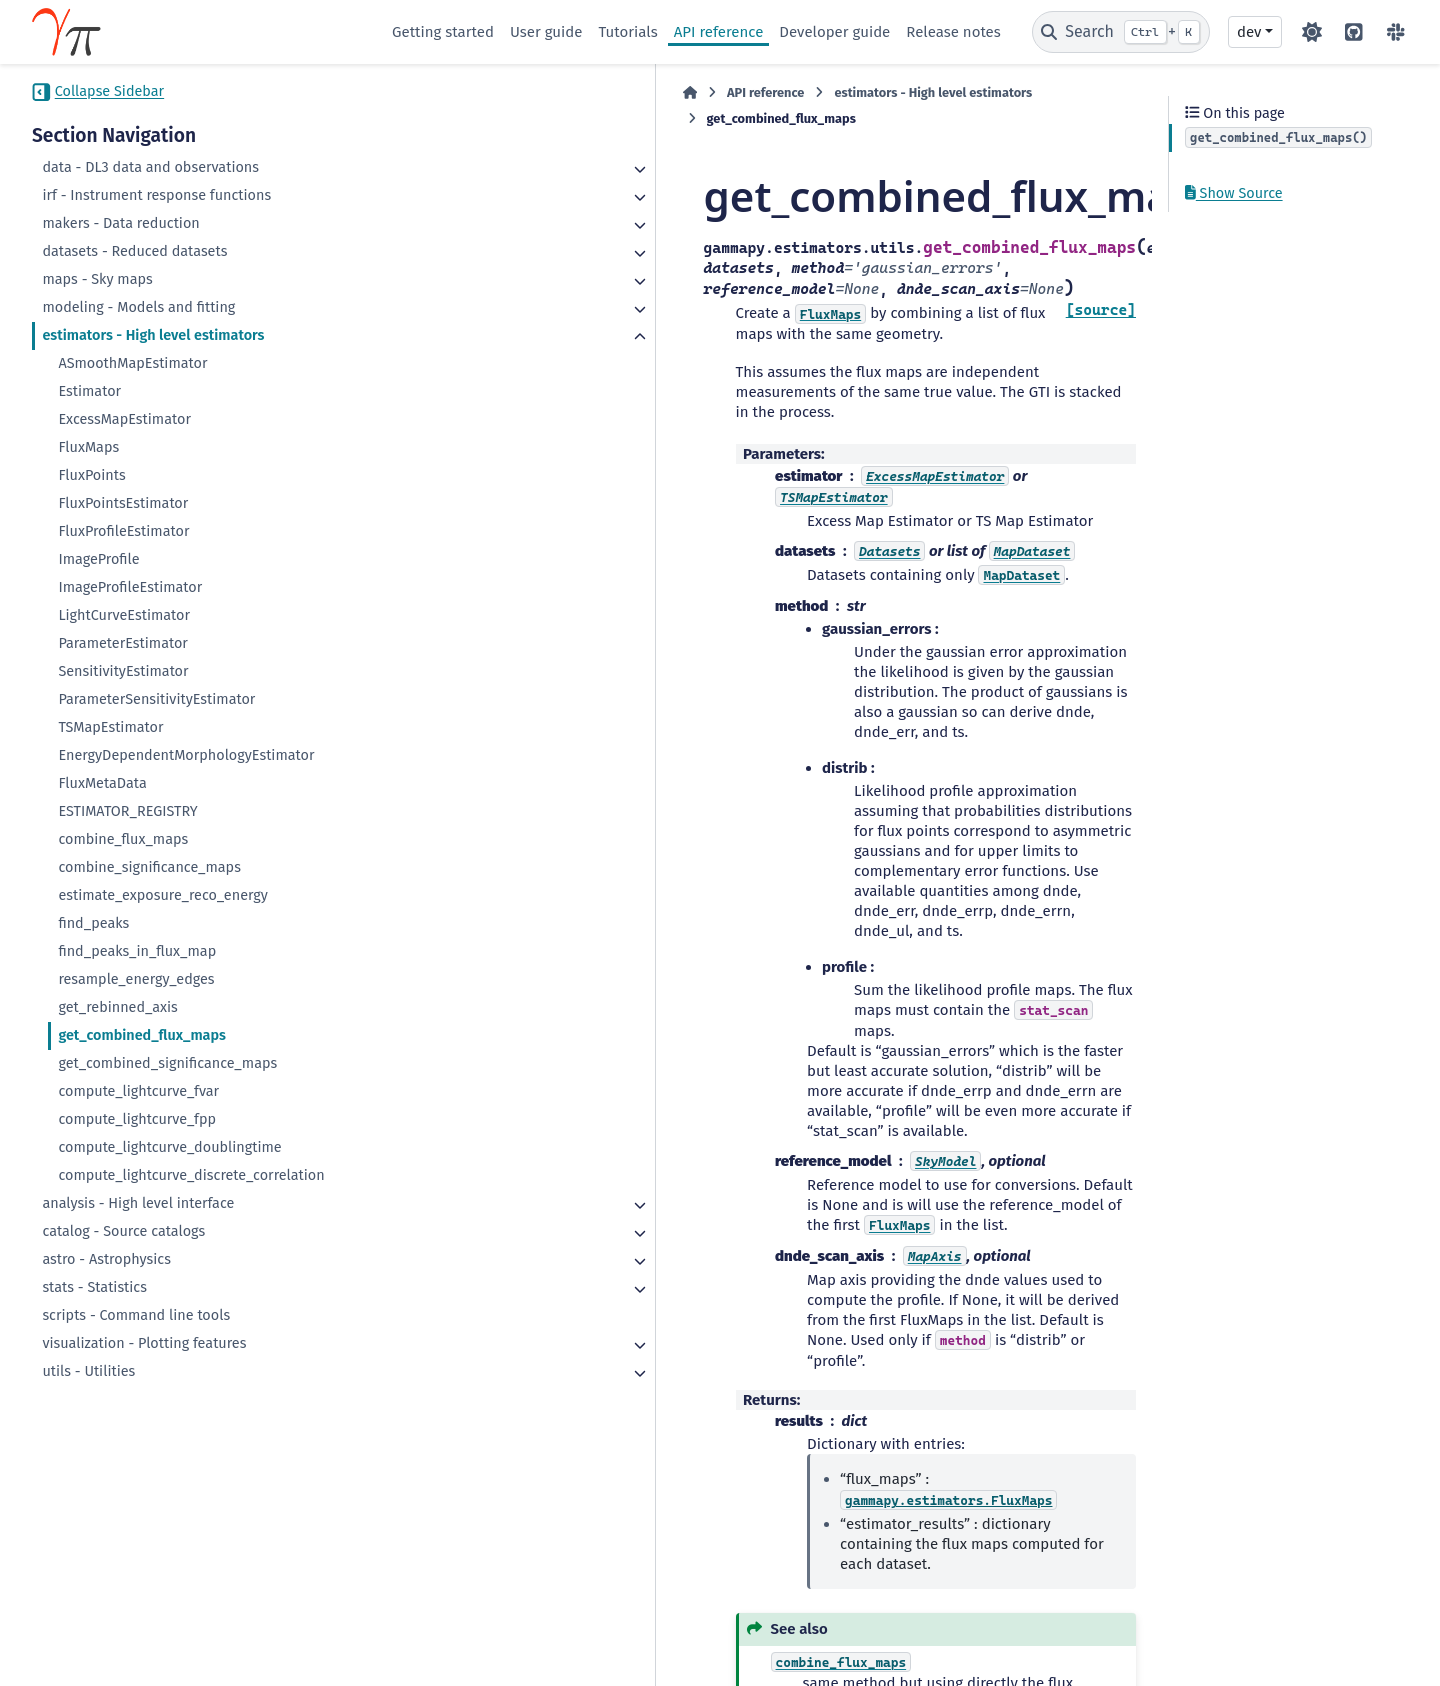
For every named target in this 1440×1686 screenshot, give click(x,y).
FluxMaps (88, 447)
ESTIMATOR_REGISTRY (127, 811)
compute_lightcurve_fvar (138, 1091)
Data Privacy (145, 1660)
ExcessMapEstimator (124, 419)
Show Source (1234, 193)
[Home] (402, 93)
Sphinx (1348, 1612)
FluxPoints (91, 475)
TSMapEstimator (110, 727)
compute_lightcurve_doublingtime (169, 1147)
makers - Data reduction (120, 223)
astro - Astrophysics (106, 1259)
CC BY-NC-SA (181, 1620)
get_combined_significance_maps (167, 1063)
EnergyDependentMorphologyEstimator (186, 755)
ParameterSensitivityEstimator (156, 699)
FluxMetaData (102, 783)
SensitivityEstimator (123, 671)
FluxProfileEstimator (123, 531)
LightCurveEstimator (124, 615)
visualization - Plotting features (144, 1343)
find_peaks (93, 923)
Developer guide (834, 32)
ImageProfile (98, 559)
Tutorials (627, 32)
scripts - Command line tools (136, 1315)
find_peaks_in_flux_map (137, 951)
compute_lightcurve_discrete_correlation (191, 1175)
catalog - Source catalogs (123, 1231)
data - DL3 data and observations (150, 167)
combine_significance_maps (149, 867)
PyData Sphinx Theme (1296, 1640)
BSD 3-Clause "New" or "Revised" (483, 1640)
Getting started (443, 32)
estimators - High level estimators (153, 335)
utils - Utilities (88, 1371)
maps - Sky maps (97, 279)
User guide (546, 32)
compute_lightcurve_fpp (137, 1119)
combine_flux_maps (123, 839)
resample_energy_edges (136, 979)
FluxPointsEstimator (123, 503)
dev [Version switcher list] (1249, 32)
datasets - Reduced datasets (134, 251)
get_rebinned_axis (117, 1007)
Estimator (89, 391)
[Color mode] (1312, 32)
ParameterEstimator (123, 643)
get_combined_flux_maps (142, 1035)
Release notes (953, 32)
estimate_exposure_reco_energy (163, 895)
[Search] (1121, 32)
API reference (719, 32)
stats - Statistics (94, 1287)
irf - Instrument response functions (156, 195)
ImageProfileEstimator (130, 587)
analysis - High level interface (138, 1203)
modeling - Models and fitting (138, 307)
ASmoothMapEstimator (132, 363)
